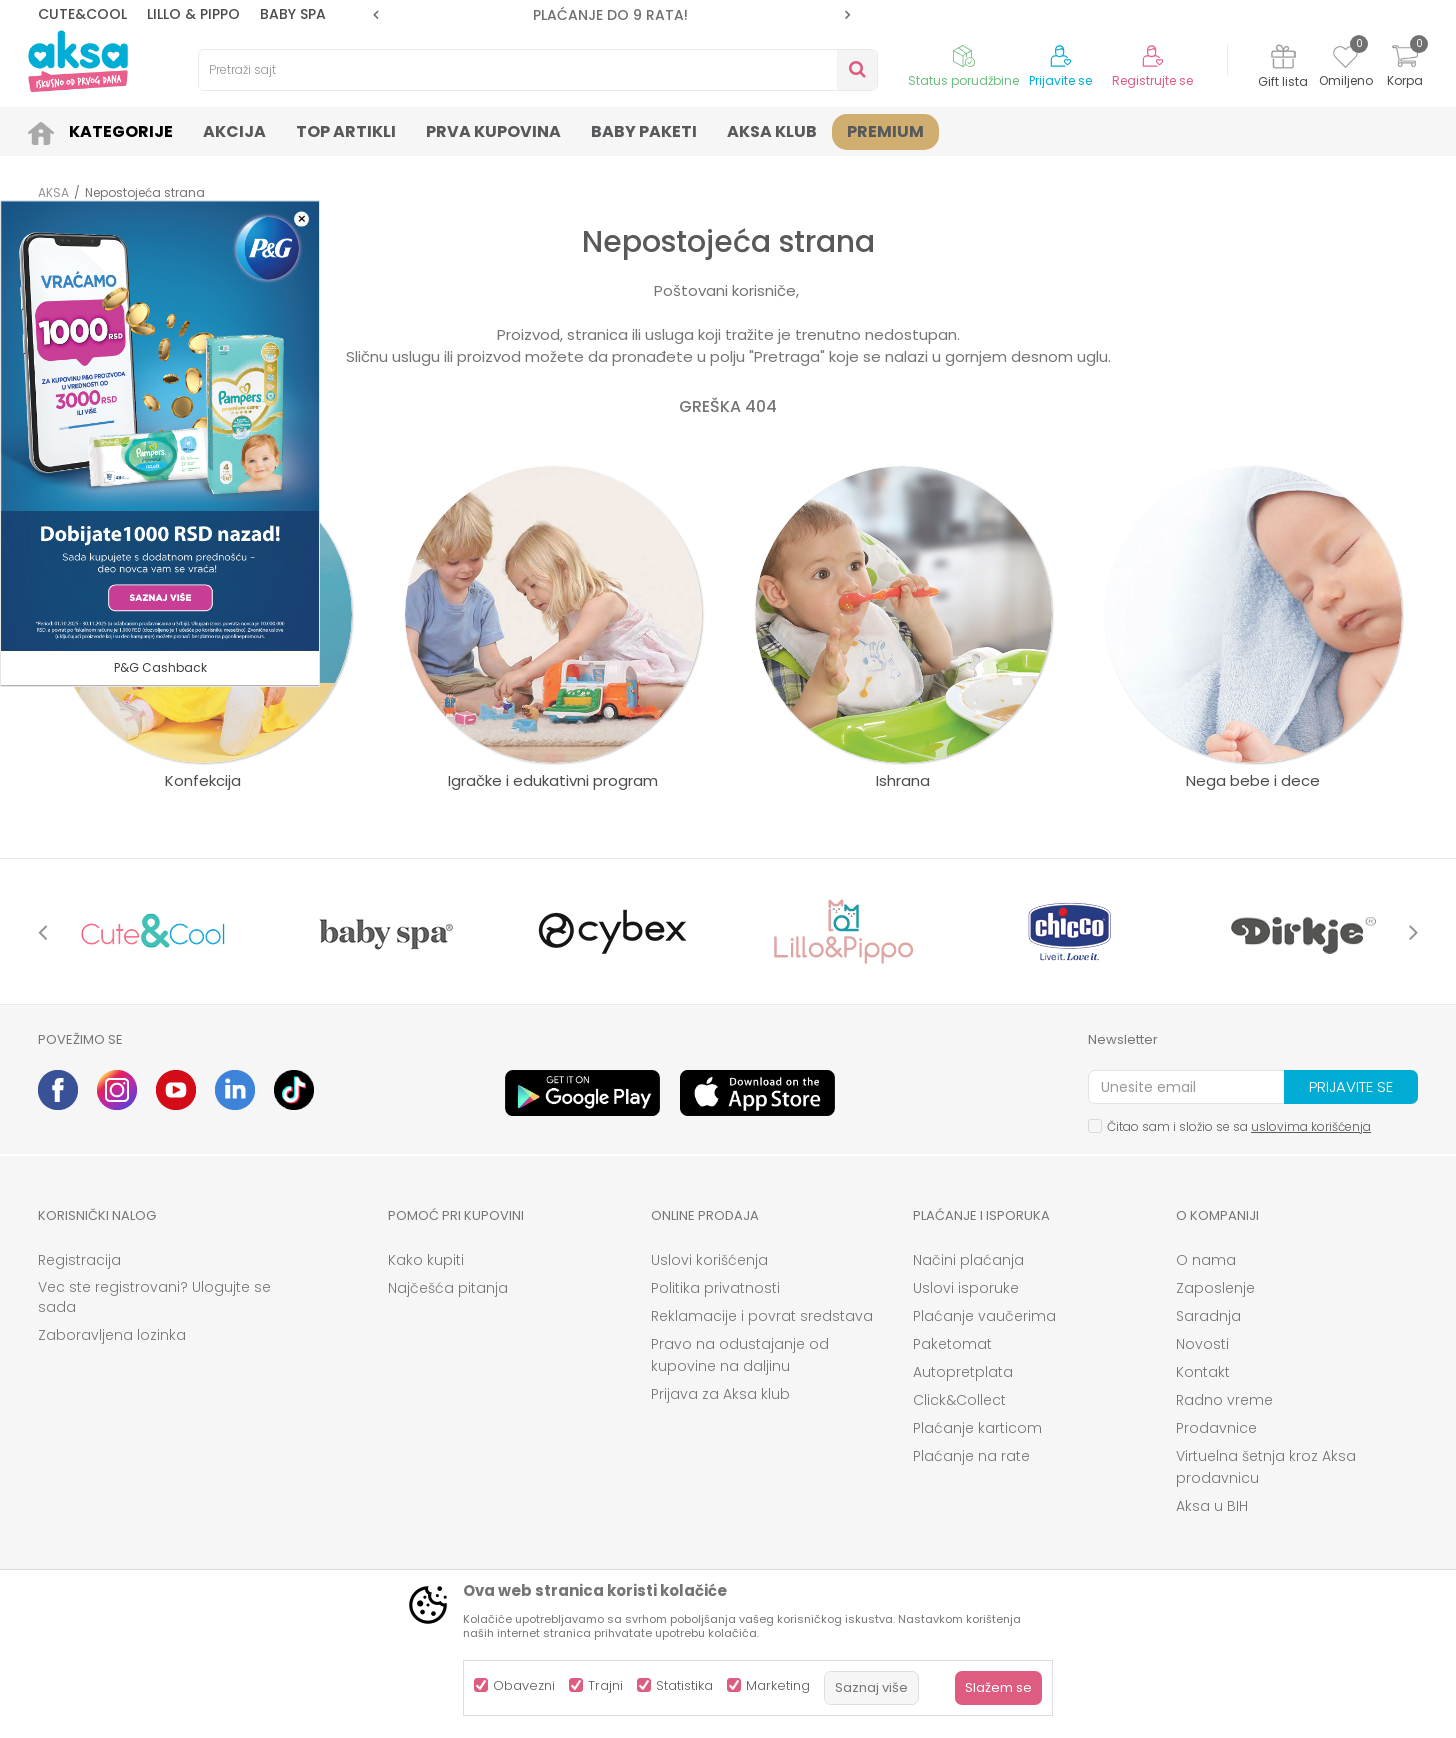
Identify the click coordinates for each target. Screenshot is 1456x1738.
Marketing (778, 1685)
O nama (1206, 1260)
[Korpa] (1405, 68)
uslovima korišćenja (1311, 1126)
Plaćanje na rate (971, 1456)
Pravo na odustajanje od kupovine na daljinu (740, 1355)
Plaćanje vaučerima (984, 1316)
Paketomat (952, 1344)
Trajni (605, 1685)
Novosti (1202, 1344)
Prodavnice (1216, 1428)
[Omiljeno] (1345, 60)
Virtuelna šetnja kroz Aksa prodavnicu (1266, 1467)
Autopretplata (963, 1372)
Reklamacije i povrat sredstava (762, 1316)
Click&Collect (959, 1400)
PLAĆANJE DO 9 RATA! (610, 15)
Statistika (684, 1685)
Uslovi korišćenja (709, 1260)
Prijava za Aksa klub (720, 1394)
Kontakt (1203, 1372)
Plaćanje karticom (977, 1428)
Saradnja (1208, 1316)
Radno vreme (1224, 1400)
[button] (538, 70)
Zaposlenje (1215, 1288)
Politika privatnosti (715, 1288)
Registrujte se (1152, 81)
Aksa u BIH (1212, 1506)
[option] (611, 15)
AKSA (53, 192)
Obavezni (524, 1685)
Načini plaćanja (968, 1260)
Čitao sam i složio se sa (1239, 1126)
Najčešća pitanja (448, 1288)
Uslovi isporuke (966, 1288)
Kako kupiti (426, 1260)
